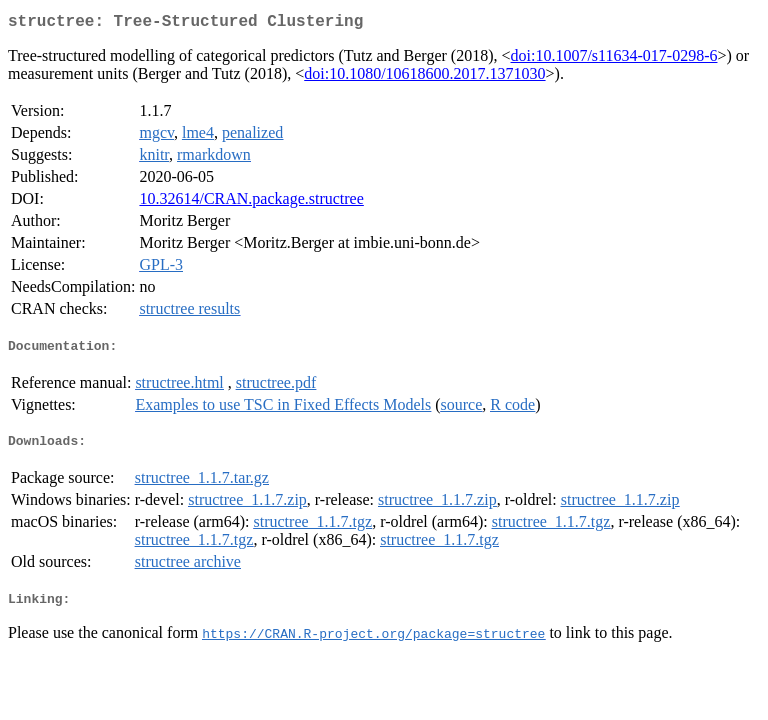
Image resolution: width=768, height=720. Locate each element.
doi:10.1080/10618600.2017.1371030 (424, 77)
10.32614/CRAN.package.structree (251, 202)
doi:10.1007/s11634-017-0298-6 (614, 59)
